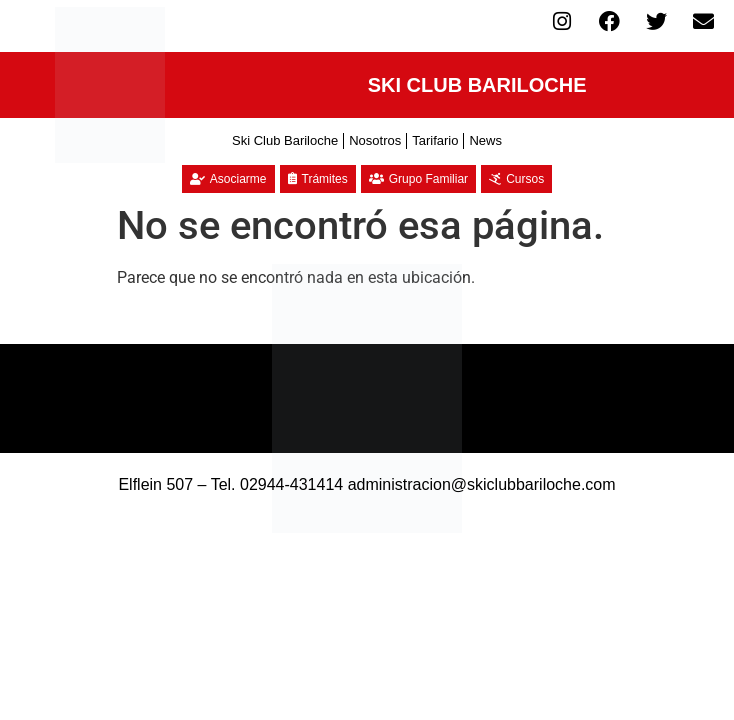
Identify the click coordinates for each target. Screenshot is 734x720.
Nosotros (375, 140)
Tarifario (435, 140)
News (485, 140)
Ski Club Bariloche (285, 140)
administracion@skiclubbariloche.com (482, 484)
